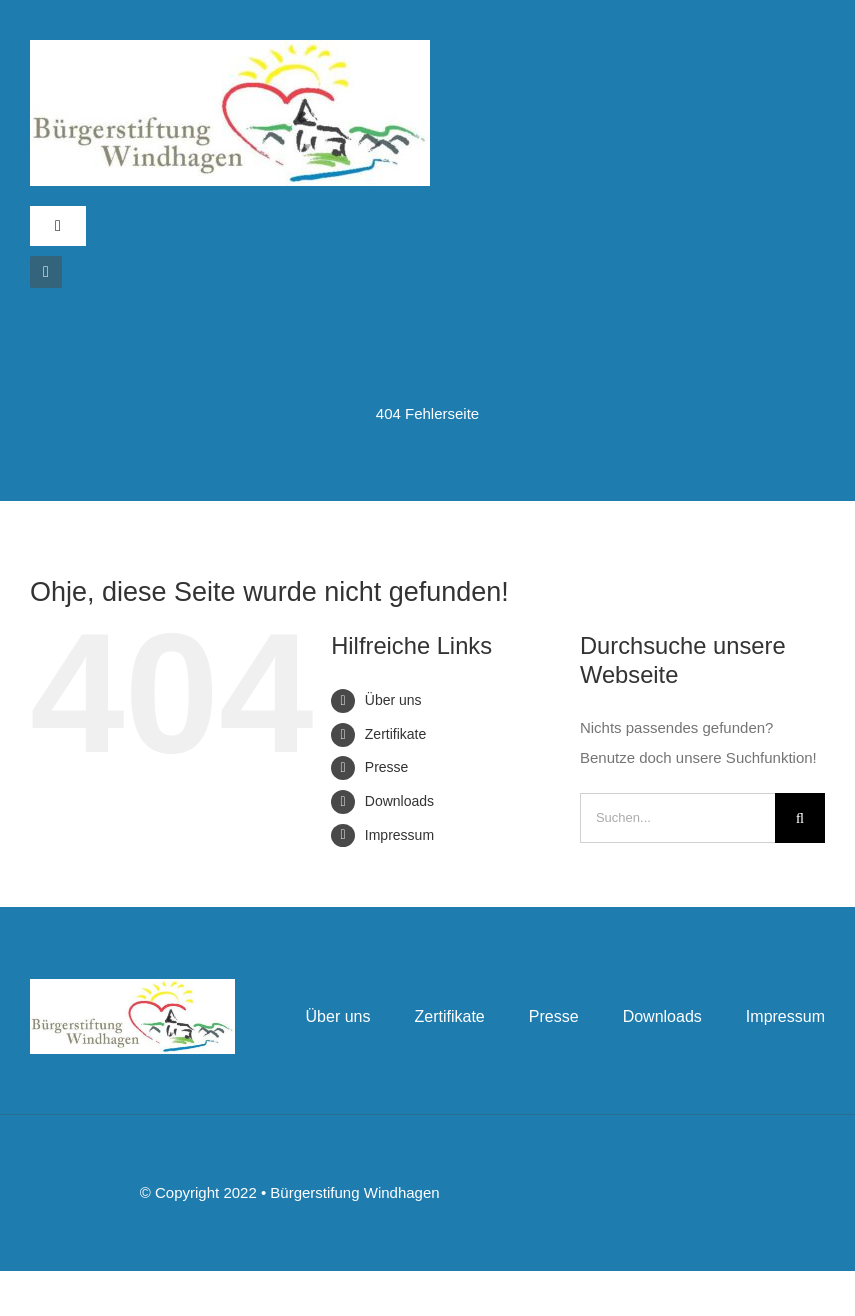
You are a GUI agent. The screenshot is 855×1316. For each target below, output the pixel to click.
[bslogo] (230, 47)
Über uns (393, 700)
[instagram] (46, 272)
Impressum (399, 835)
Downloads (399, 801)
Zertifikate (395, 734)
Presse (387, 767)
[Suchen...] (677, 818)
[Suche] (800, 818)
